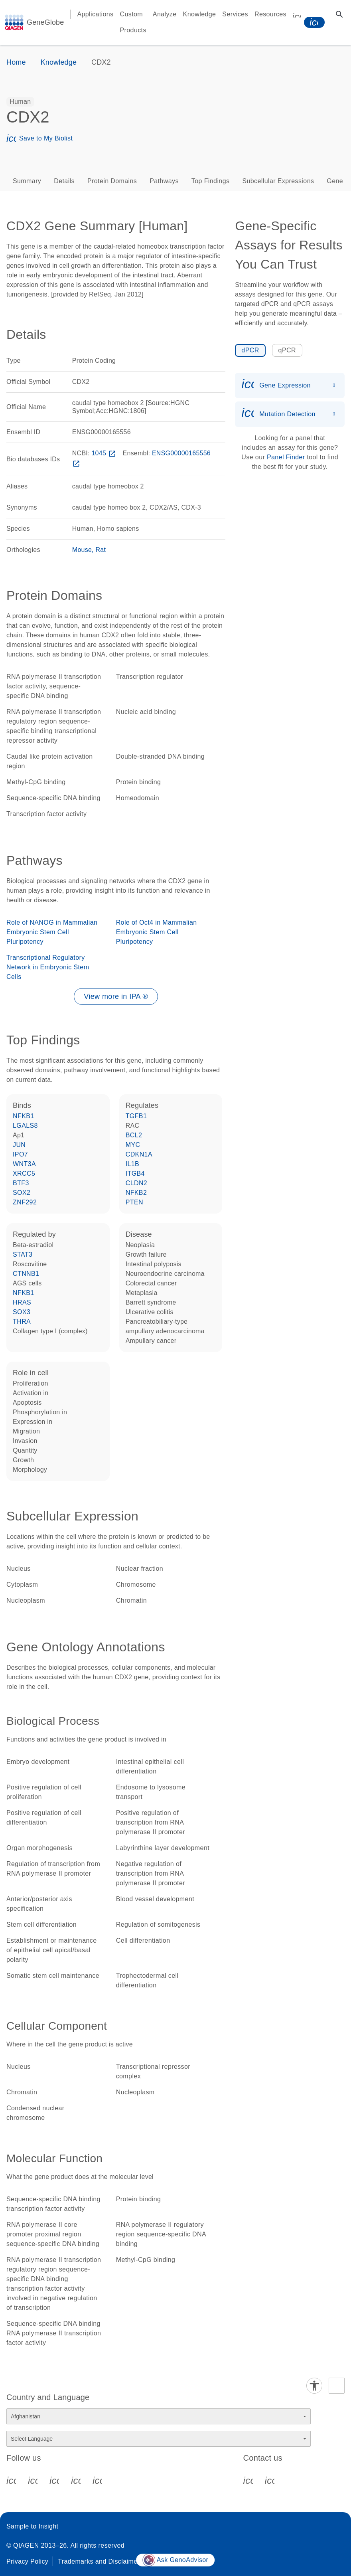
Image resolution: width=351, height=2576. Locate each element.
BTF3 (21, 1183)
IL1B (133, 1163)
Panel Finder (286, 457)
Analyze (165, 14)
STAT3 (22, 1254)
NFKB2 (136, 1192)
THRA (22, 1321)
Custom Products (133, 22)
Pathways (164, 181)
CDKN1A (139, 1154)
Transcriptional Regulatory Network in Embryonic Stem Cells (47, 967)
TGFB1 (136, 1116)
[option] (20, 102)
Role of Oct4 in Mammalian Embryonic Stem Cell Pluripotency (156, 932)
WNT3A (24, 1163)
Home (16, 62)
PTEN (134, 1202)
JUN (19, 1144)
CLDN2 (136, 1183)
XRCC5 (24, 1173)
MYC (133, 1144)
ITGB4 (135, 1173)
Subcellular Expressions (278, 181)
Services (235, 14)
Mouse (82, 549)
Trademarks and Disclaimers (100, 2561)
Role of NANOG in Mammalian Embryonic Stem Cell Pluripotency (51, 932)
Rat (101, 549)
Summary (27, 181)
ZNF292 (25, 1202)
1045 (104, 453)
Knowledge (199, 14)
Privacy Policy (27, 2561)
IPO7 (20, 1154)
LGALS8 (25, 1125)
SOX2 (21, 1192)
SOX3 (21, 1312)
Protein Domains (112, 181)
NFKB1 (23, 1116)
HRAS (22, 1302)
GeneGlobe (45, 22)
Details (64, 181)
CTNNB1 (26, 1273)
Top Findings (210, 181)
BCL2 (134, 1135)
